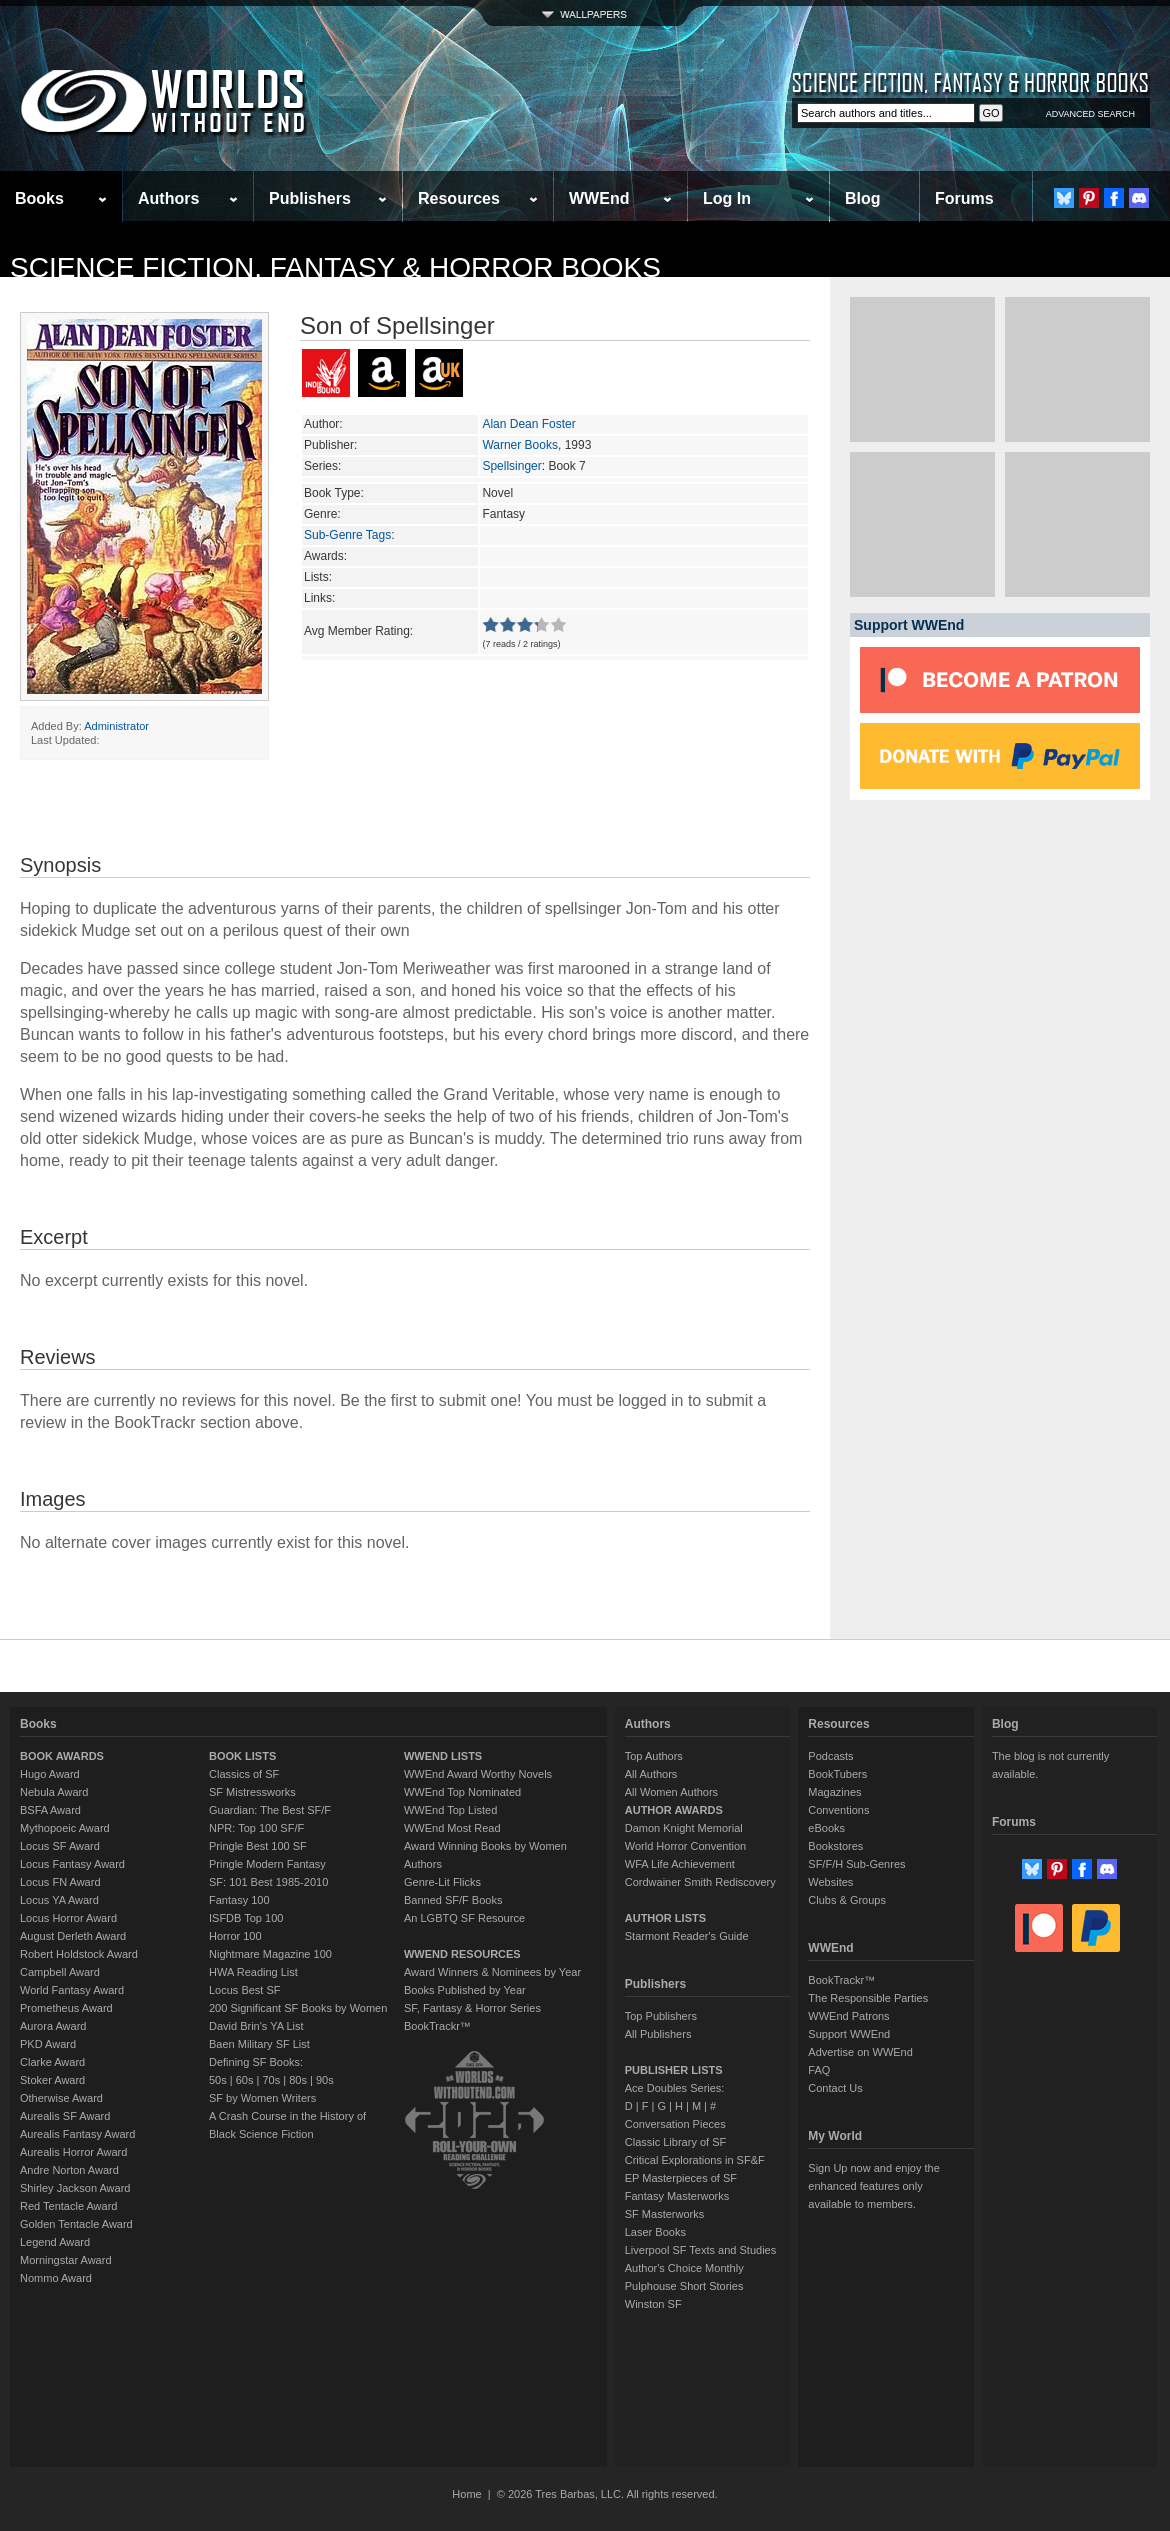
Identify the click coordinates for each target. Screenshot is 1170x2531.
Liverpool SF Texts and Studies (700, 2250)
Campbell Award (60, 1972)
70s (271, 2080)
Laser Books (655, 2232)
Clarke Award (52, 2062)
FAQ (819, 2070)
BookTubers (837, 1774)
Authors (168, 198)
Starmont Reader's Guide (687, 1936)
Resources (459, 198)
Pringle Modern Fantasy (267, 1864)
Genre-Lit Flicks (442, 1882)
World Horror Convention (685, 1846)
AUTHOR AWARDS (674, 1810)
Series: (322, 466)
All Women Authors (671, 1792)
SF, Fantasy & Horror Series (472, 2008)
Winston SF (653, 2304)
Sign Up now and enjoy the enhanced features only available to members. (873, 2186)
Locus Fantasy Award (72, 1864)
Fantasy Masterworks (677, 2196)
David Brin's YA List (256, 2026)
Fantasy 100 (239, 1900)
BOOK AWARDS (62, 1756)
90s (325, 2080)
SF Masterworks (664, 2214)
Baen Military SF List (259, 2044)
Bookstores (835, 1846)
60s (245, 2080)
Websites (830, 1882)
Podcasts (830, 1756)
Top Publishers (661, 2016)
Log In (727, 198)
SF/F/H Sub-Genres (856, 1864)
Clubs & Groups (847, 1900)
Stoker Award (52, 2080)
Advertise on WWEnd (860, 2052)
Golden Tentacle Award (76, 2224)
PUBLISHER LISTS (674, 2070)
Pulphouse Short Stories (684, 2286)
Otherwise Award (61, 2098)
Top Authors (654, 1756)
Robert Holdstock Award (79, 1954)
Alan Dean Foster (528, 424)
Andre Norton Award (69, 2170)
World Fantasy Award (72, 1990)
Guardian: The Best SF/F (270, 1810)
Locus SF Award (60, 1846)
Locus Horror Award (68, 1918)
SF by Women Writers (262, 2098)
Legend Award (55, 2242)
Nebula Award (54, 1792)
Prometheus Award (66, 2008)
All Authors (651, 1774)
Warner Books (520, 445)
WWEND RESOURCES (462, 1954)
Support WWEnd (849, 2034)
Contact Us (835, 2088)
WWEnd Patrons (848, 2016)
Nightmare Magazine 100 (270, 1954)
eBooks (826, 1828)
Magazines (834, 1792)
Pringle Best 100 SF (258, 1846)
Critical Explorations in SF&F (695, 2160)
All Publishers (658, 2034)
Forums (964, 198)
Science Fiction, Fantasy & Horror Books (335, 267)
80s (298, 2080)
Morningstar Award (66, 2260)
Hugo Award (50, 1774)
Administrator (116, 726)
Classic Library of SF (675, 2142)
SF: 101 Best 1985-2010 (268, 1882)
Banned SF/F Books (453, 1900)
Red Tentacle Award (68, 2206)
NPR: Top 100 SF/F (256, 1828)
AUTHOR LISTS (665, 1918)
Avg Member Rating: (358, 631)
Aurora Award (53, 2026)
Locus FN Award (60, 1882)
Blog (863, 198)
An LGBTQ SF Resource (464, 1918)
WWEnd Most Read (452, 1828)
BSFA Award (50, 1810)
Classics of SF (244, 1774)
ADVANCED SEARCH (1090, 114)
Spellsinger (511, 466)
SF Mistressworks (252, 1792)
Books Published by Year (465, 1990)
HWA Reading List (253, 1972)
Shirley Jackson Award (75, 2188)
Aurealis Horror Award (73, 2152)
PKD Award (48, 2044)
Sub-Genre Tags (347, 535)
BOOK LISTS (242, 1756)
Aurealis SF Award (65, 2116)
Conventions (838, 1810)
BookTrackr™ (437, 2026)
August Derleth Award (73, 1936)
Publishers (310, 198)
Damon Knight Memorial (684, 1828)
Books (39, 198)
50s (218, 2080)
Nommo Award (56, 2278)
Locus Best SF (245, 1990)
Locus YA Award (59, 1900)
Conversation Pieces (675, 2124)
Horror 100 (235, 1936)
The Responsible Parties (868, 1998)
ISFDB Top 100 (246, 1918)
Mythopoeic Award (65, 1828)
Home (466, 2494)
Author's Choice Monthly (684, 2268)
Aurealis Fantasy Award (77, 2134)
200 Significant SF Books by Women (298, 2008)
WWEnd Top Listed (450, 1810)
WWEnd (599, 198)
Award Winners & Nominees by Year (492, 1972)
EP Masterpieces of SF (681, 2178)
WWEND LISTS (443, 1756)
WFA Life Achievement (680, 1864)
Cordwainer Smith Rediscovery (700, 1882)
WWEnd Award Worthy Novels (478, 1774)
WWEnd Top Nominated (462, 1792)
